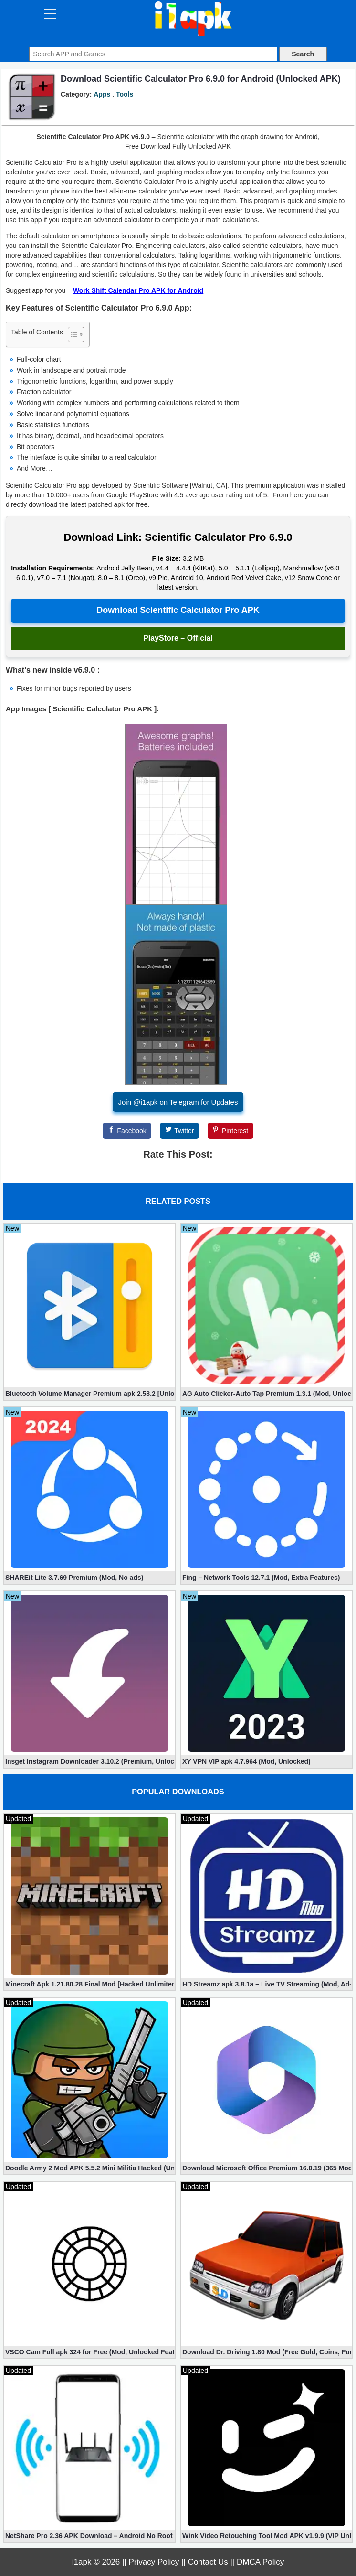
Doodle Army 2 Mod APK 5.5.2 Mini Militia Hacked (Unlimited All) (89, 2168)
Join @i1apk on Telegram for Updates (178, 1102)
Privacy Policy (154, 2561)
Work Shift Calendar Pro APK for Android (138, 290)
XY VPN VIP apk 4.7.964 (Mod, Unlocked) (246, 1761)
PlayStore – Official (178, 638)
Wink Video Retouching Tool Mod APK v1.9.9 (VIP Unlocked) (266, 2536)
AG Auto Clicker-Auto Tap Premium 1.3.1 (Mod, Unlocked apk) (266, 1393)
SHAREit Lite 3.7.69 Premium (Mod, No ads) (74, 1577)
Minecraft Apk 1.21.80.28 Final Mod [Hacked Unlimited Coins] (89, 1984)
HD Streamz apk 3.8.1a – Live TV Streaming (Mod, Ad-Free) (266, 1984)
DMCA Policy (260, 2561)
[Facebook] (127, 1131)
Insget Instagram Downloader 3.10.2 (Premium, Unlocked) (89, 1761)
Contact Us (208, 2561)
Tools (124, 94)
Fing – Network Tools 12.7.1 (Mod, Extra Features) (261, 1577)
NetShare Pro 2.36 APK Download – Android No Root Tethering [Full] (89, 2536)
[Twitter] (179, 1131)
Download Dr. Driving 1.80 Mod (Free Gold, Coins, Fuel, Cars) (266, 2352)
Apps (102, 94)
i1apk (82, 2561)
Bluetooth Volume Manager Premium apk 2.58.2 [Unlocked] (89, 1393)
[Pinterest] (230, 1131)
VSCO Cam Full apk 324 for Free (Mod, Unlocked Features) (89, 2352)
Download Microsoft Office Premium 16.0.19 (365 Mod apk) (266, 2168)
